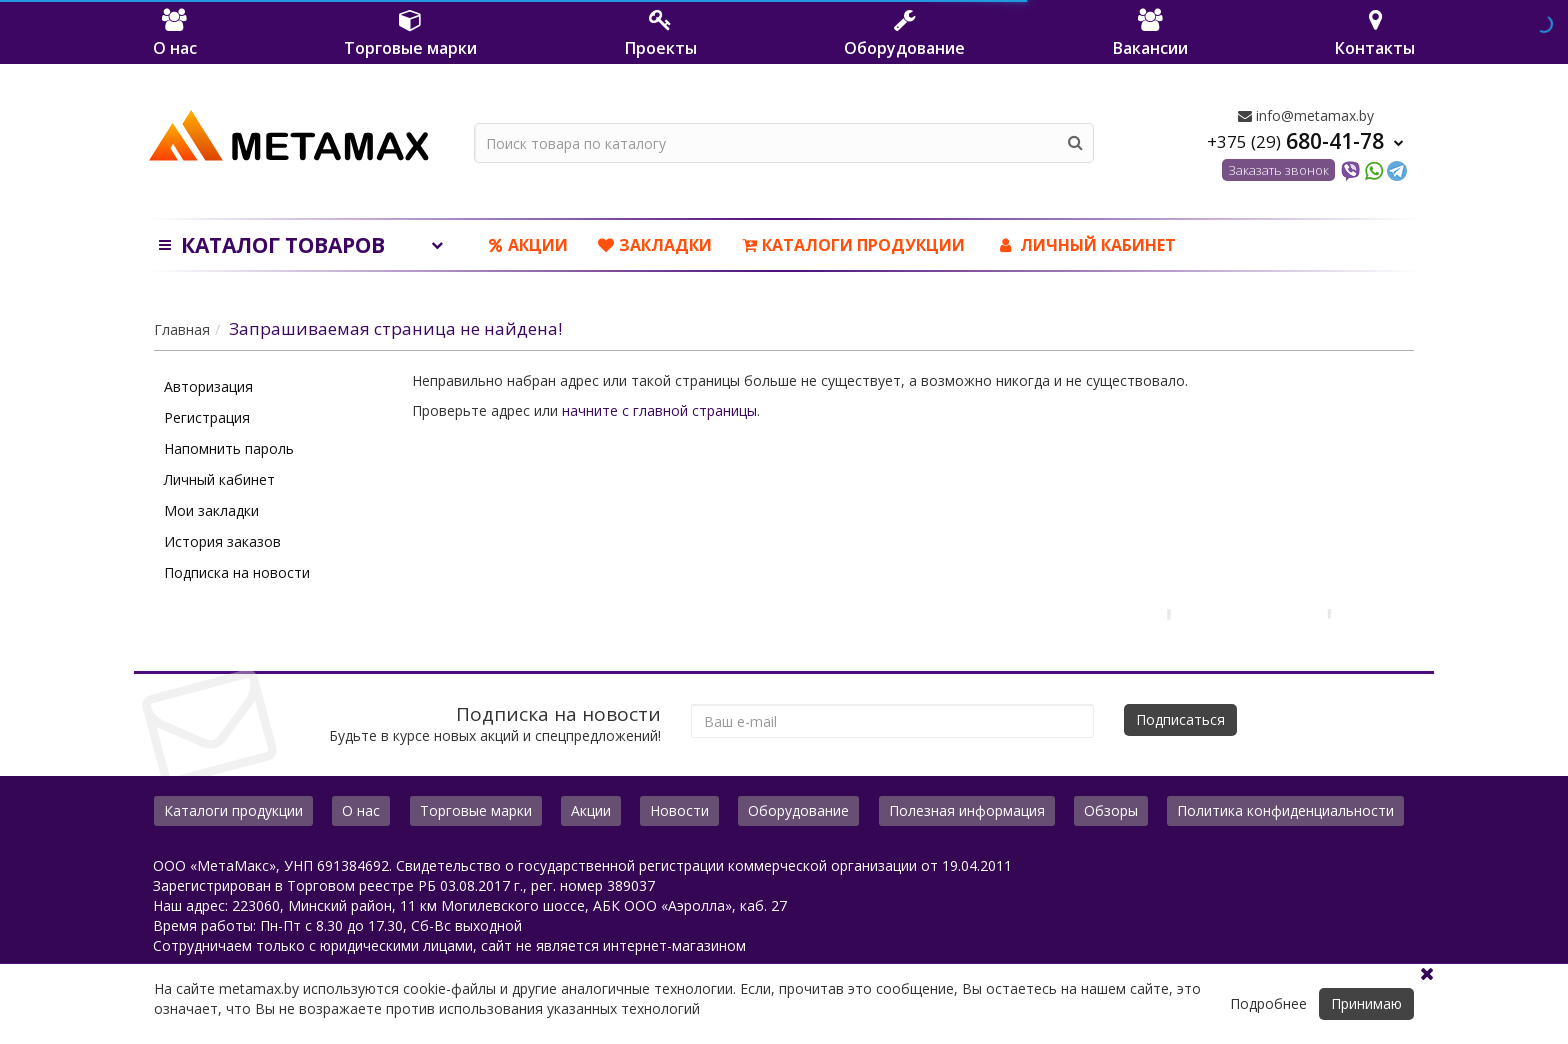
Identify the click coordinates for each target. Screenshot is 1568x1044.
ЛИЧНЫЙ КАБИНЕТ (1085, 245)
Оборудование (798, 810)
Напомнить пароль (229, 448)
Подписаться (1180, 719)
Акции (528, 245)
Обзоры (1111, 810)
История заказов (222, 541)
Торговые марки (476, 810)
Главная (182, 329)
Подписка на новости (237, 572)
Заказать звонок (1278, 170)
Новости (679, 810)
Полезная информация (967, 810)
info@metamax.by (1306, 115)
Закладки (655, 245)
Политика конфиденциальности (1285, 810)
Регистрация (207, 417)
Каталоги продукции (853, 245)
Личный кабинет (219, 479)
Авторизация (208, 386)
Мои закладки (211, 510)
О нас (361, 810)
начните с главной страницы (659, 410)
